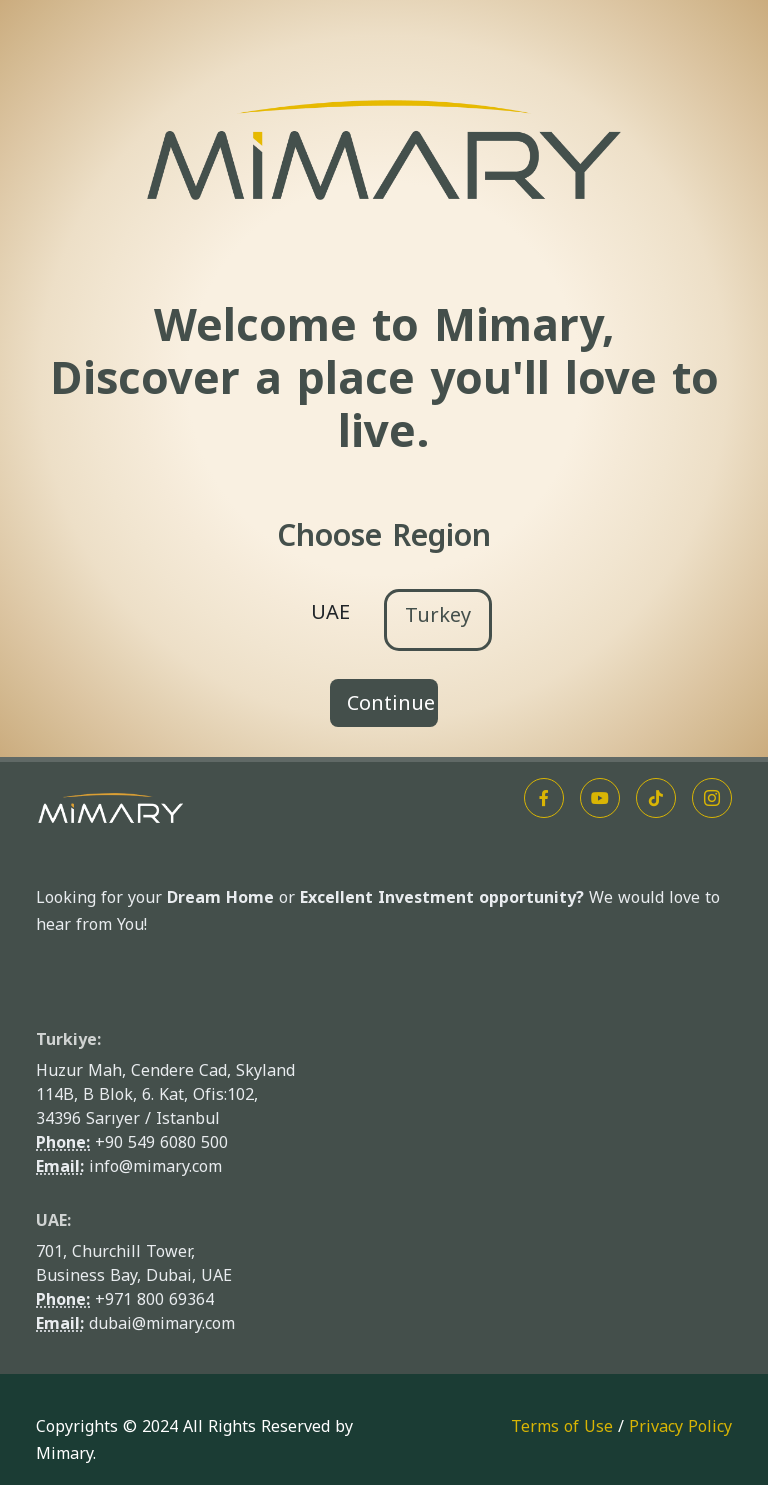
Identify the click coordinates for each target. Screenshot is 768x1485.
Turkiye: (68, 1039)
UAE (330, 612)
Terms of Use (562, 1426)
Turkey (438, 615)
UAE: (53, 1220)
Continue (391, 703)
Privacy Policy (680, 1426)
